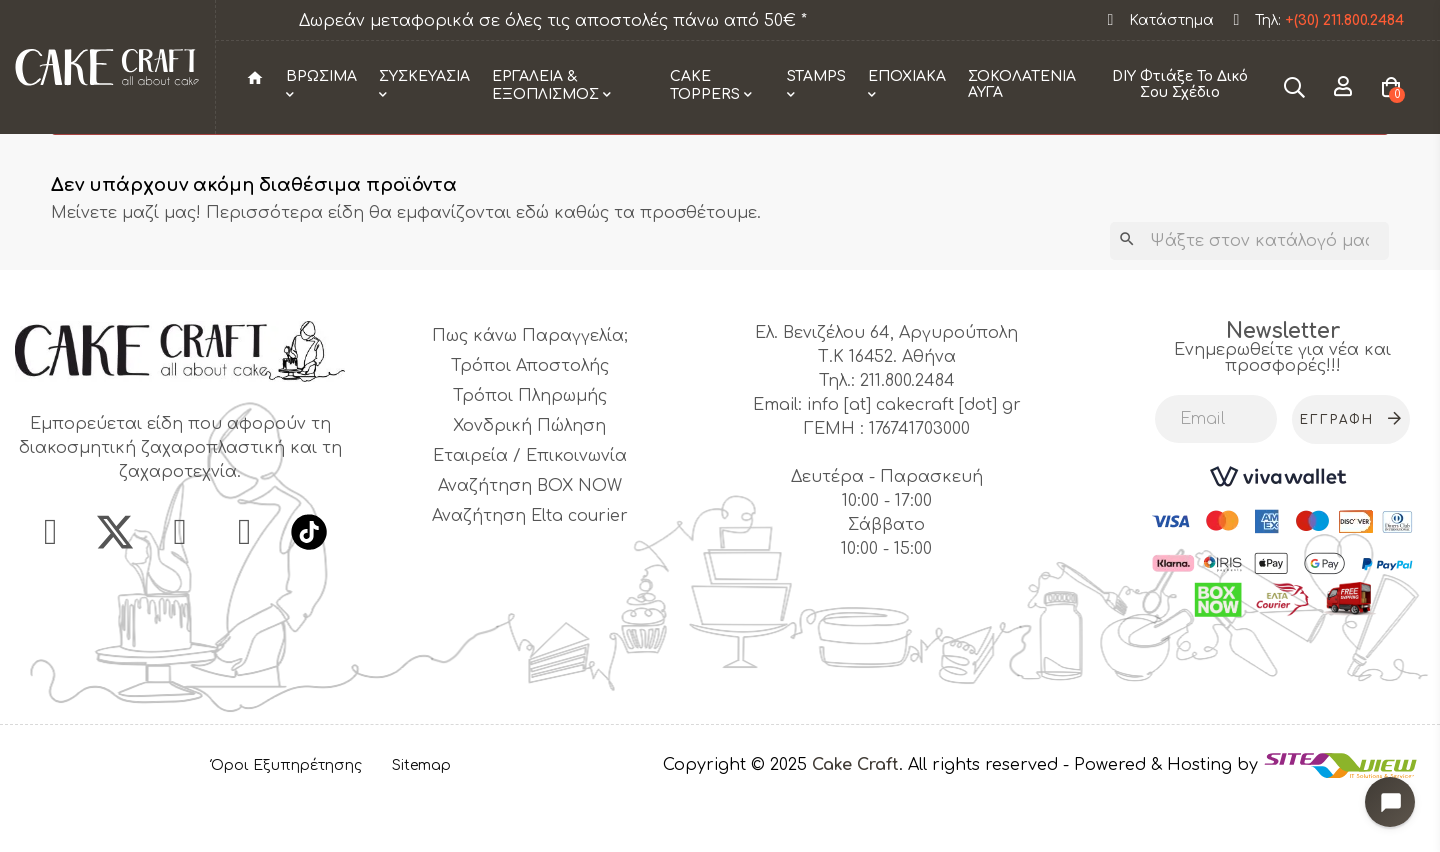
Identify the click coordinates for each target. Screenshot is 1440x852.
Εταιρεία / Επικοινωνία (530, 515)
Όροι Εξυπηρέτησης (286, 824)
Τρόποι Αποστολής (530, 425)
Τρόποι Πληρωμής (530, 455)
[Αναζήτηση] (1249, 300)
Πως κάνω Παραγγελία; (530, 395)
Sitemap (421, 824)
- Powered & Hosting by (1163, 824)
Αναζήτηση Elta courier (530, 575)
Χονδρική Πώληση (529, 485)
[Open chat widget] (1385, 797)
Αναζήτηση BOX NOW (530, 545)
